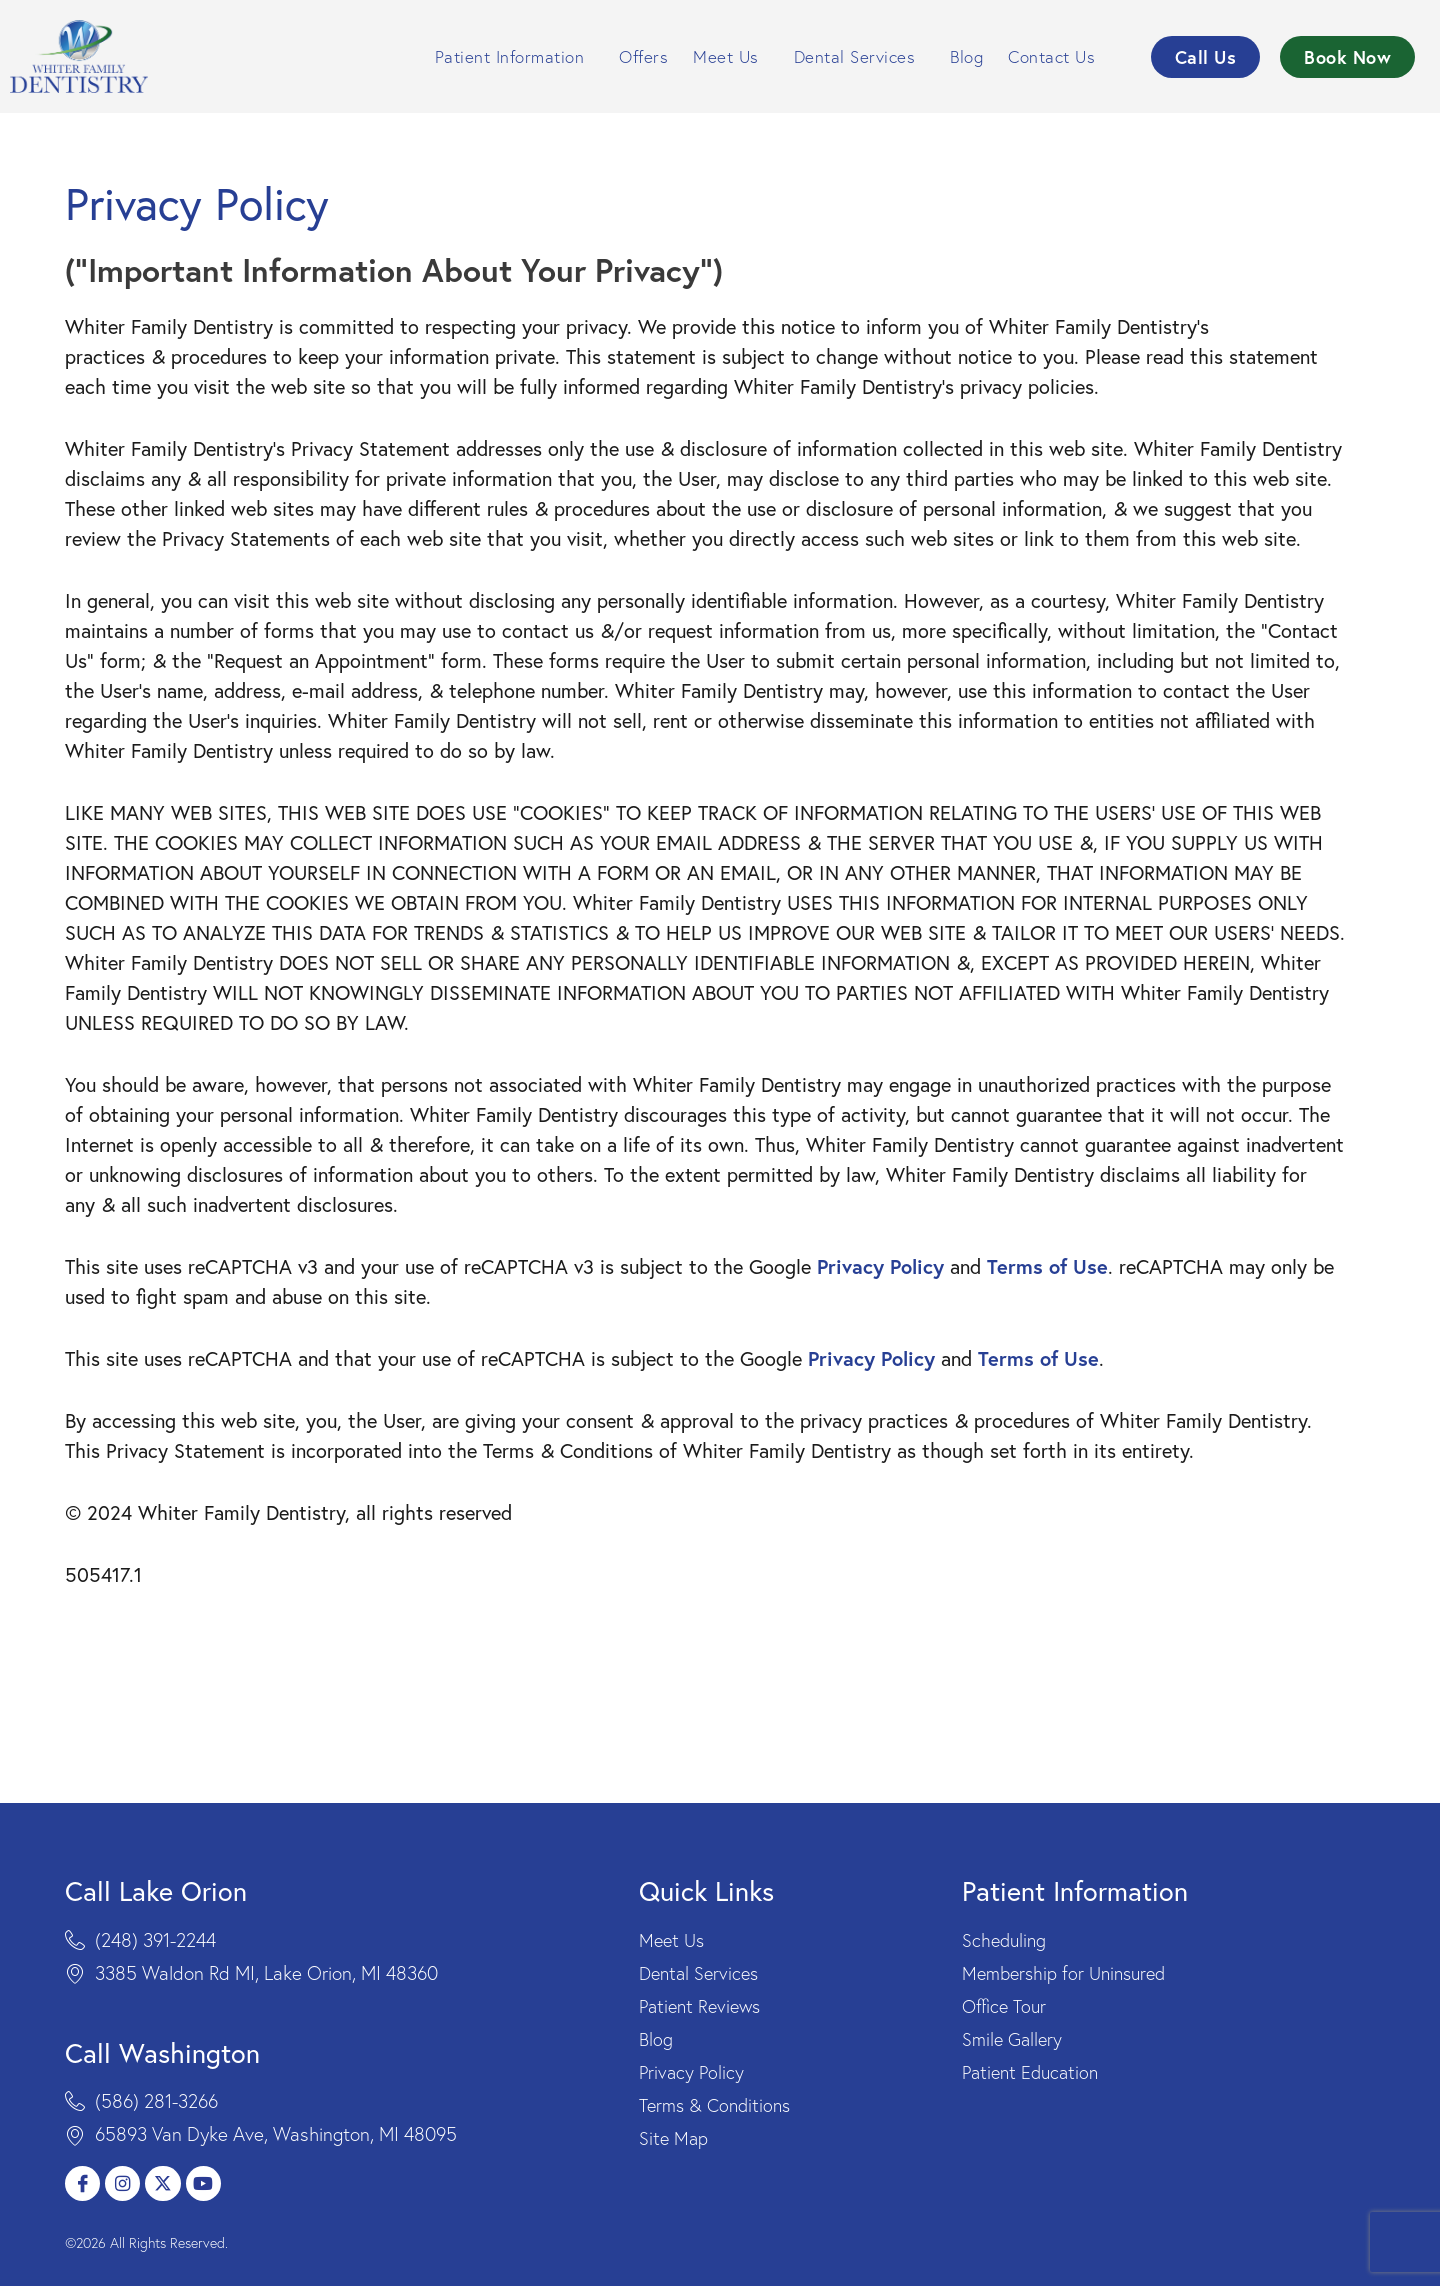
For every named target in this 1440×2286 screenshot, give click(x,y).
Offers (643, 56)
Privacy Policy (880, 1293)
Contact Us (1056, 56)
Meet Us (731, 56)
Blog (966, 56)
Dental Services (860, 56)
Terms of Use (1047, 1293)
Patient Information (515, 56)
